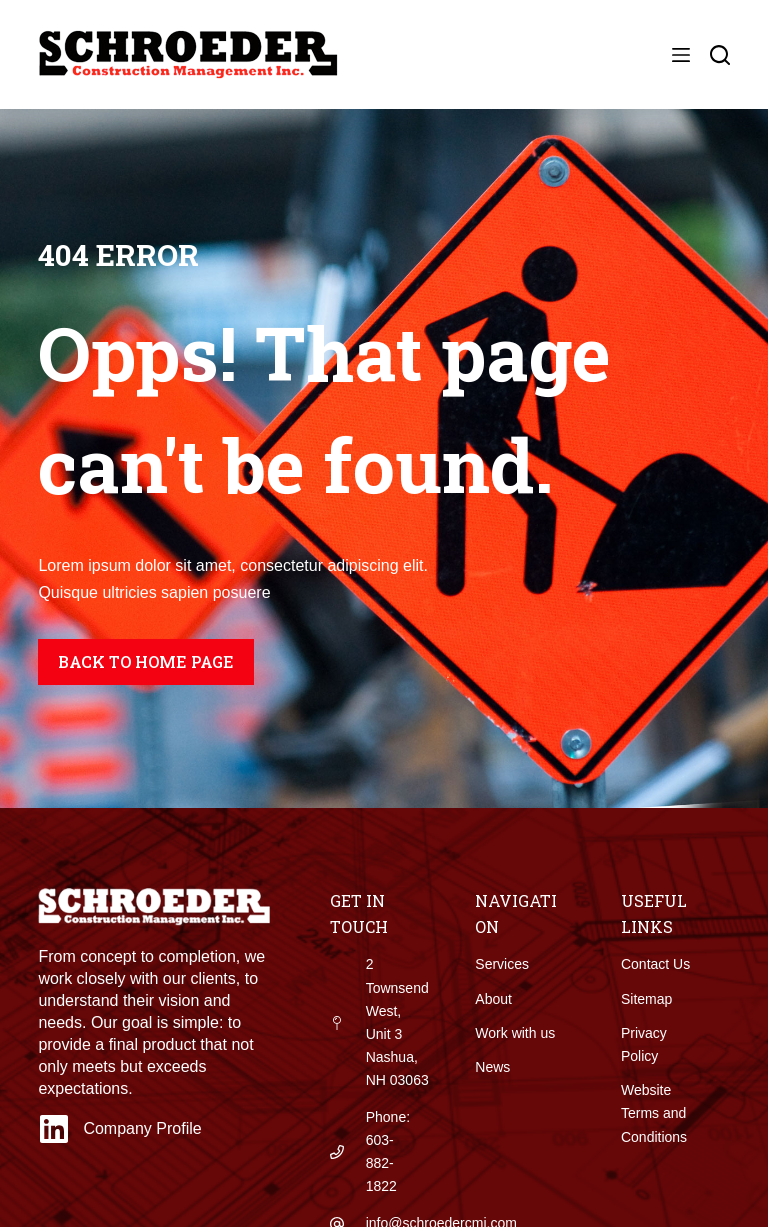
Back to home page (146, 661)
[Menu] (681, 55)
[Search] (720, 55)
